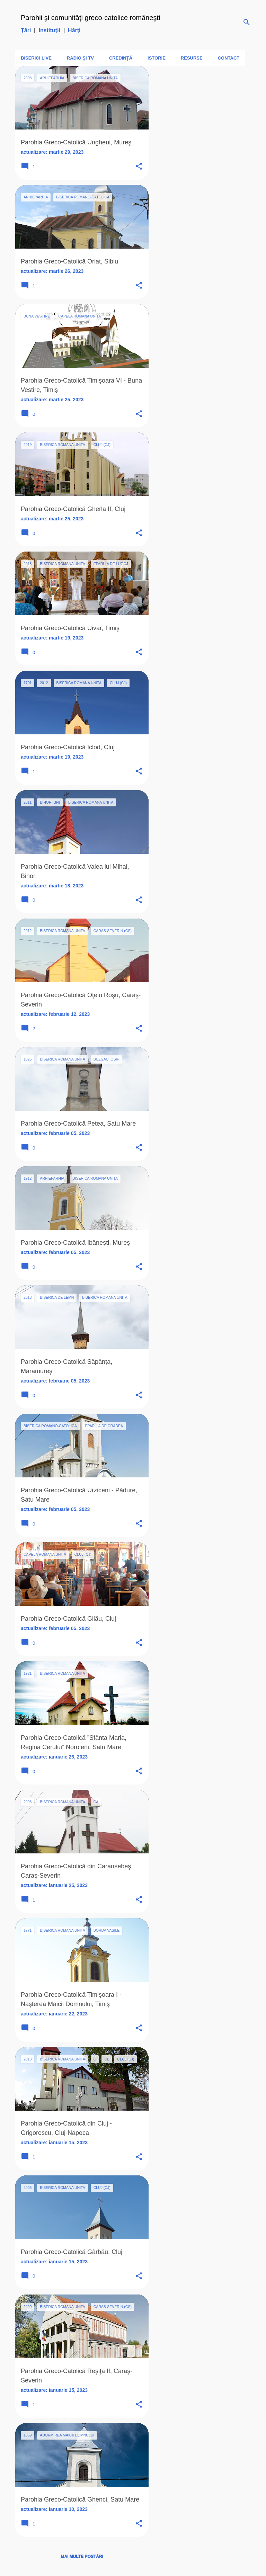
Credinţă (120, 58)
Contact (229, 58)
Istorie (157, 58)
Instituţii (49, 30)
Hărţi (74, 30)
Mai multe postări (82, 2556)
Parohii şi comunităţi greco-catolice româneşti (90, 17)
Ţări (26, 30)
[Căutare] (246, 22)
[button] (139, 166)
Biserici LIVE (36, 58)
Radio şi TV (80, 58)
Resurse (192, 58)
